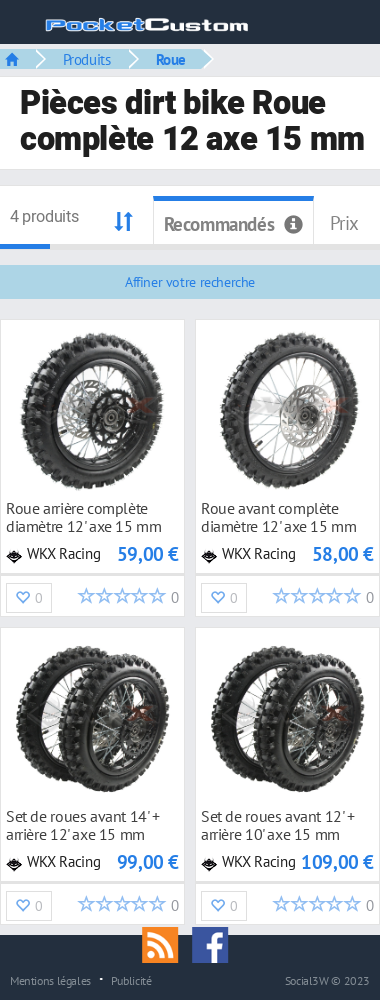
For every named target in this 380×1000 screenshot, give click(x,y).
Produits (87, 59)
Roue (171, 59)
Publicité (131, 980)
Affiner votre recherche (190, 282)
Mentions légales (50, 980)
